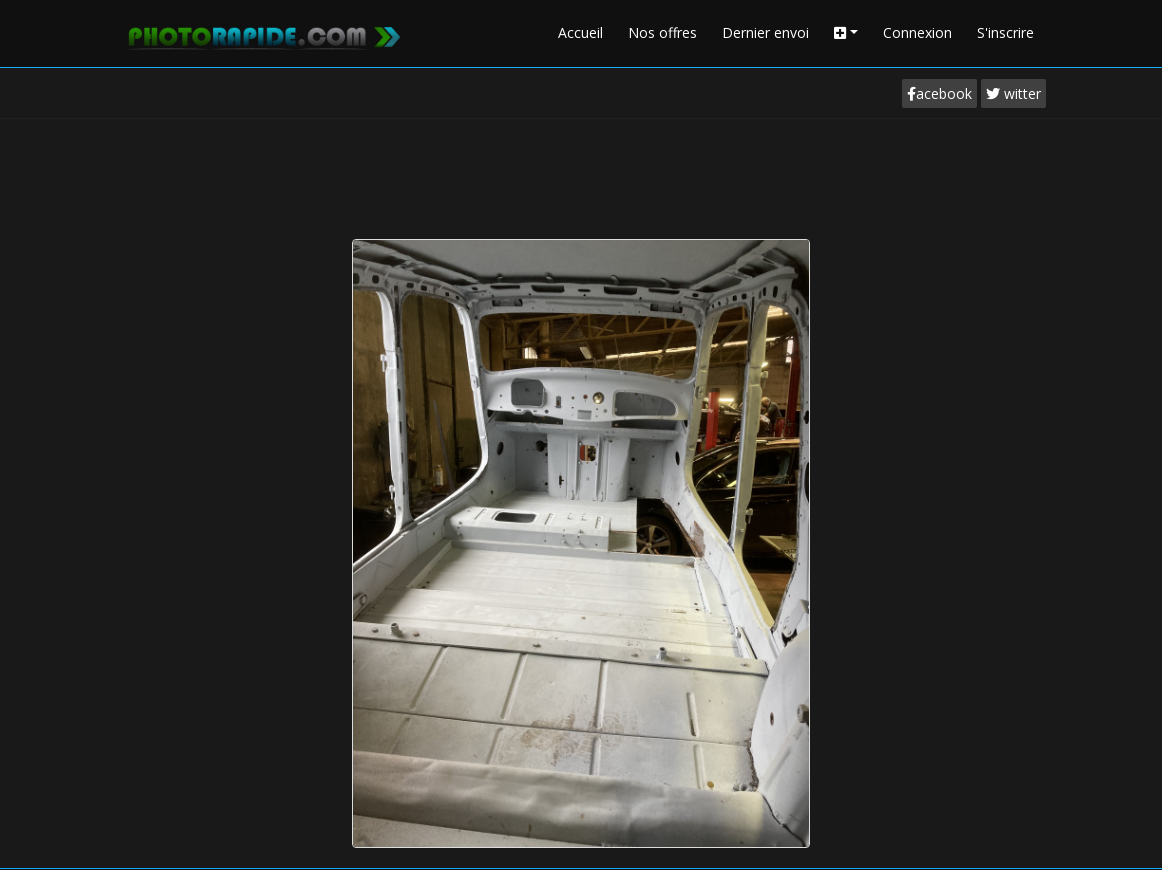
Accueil (580, 32)
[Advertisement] (581, 174)
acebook (939, 93)
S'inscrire (1005, 32)
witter (1013, 93)
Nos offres (662, 32)
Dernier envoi (765, 32)
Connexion (917, 32)
